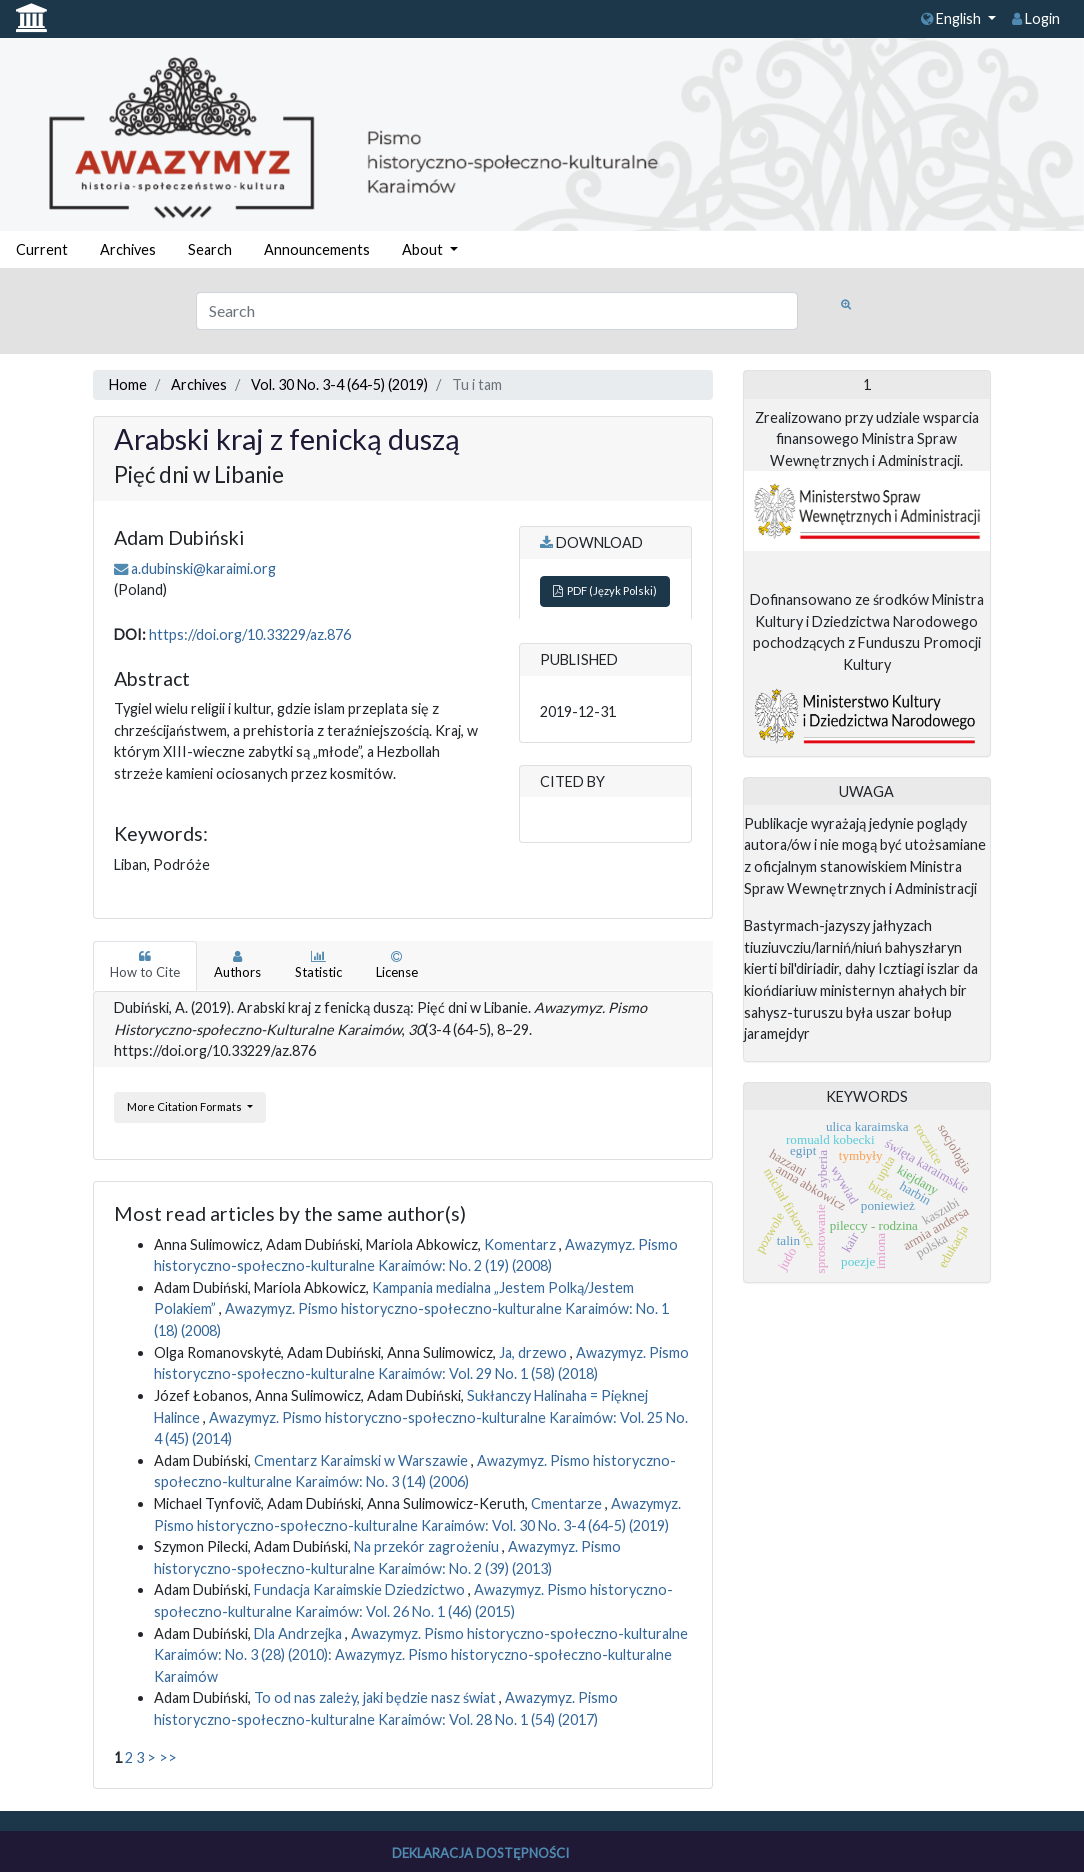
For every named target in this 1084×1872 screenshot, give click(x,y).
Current (42, 249)
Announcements (317, 249)
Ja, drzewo (534, 1352)
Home (128, 384)
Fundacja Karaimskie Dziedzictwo (361, 1589)
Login (1036, 18)
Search (210, 249)
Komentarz (521, 1244)
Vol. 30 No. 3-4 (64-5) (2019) (339, 384)
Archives (128, 249)
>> (168, 1757)
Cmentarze (568, 1503)
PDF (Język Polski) (605, 590)
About (424, 249)
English (952, 18)
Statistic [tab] (318, 965)
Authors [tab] (237, 965)
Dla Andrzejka (299, 1633)
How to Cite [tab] (145, 965)
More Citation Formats (185, 1106)
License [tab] (397, 965)
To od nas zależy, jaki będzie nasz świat (376, 1697)
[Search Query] (497, 311)
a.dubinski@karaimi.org (203, 568)
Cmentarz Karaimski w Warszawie (362, 1460)
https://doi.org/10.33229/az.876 (250, 634)
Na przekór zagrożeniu (428, 1546)
